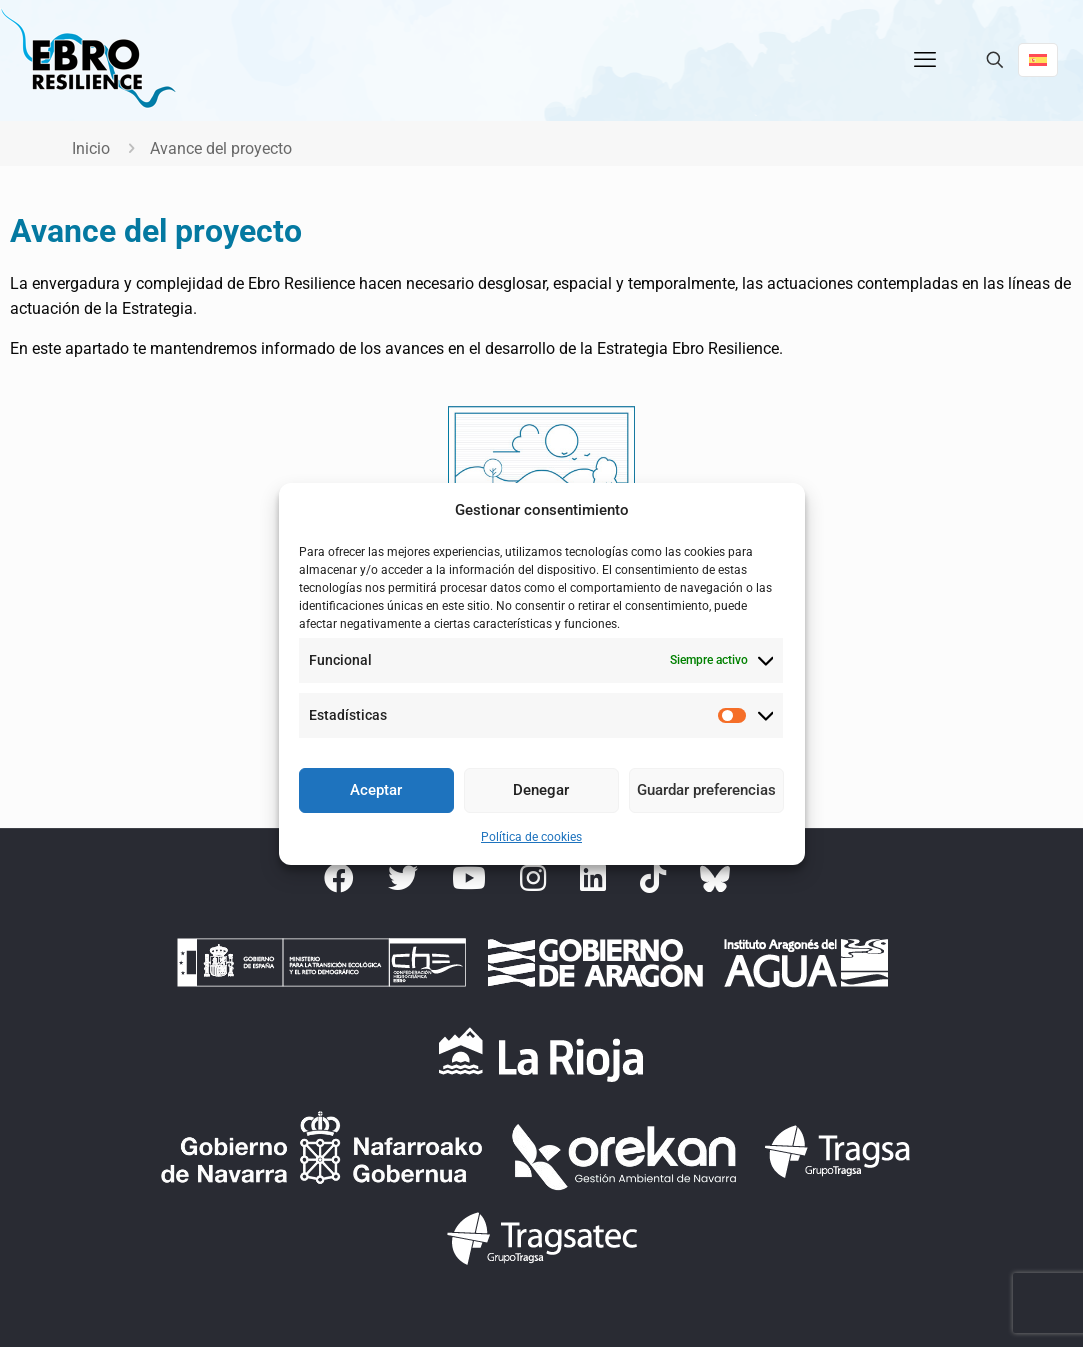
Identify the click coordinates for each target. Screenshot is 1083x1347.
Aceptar (376, 790)
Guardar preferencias (706, 790)
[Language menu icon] (1038, 60)
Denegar (541, 790)
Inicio (91, 148)
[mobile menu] (925, 60)
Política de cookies (531, 837)
